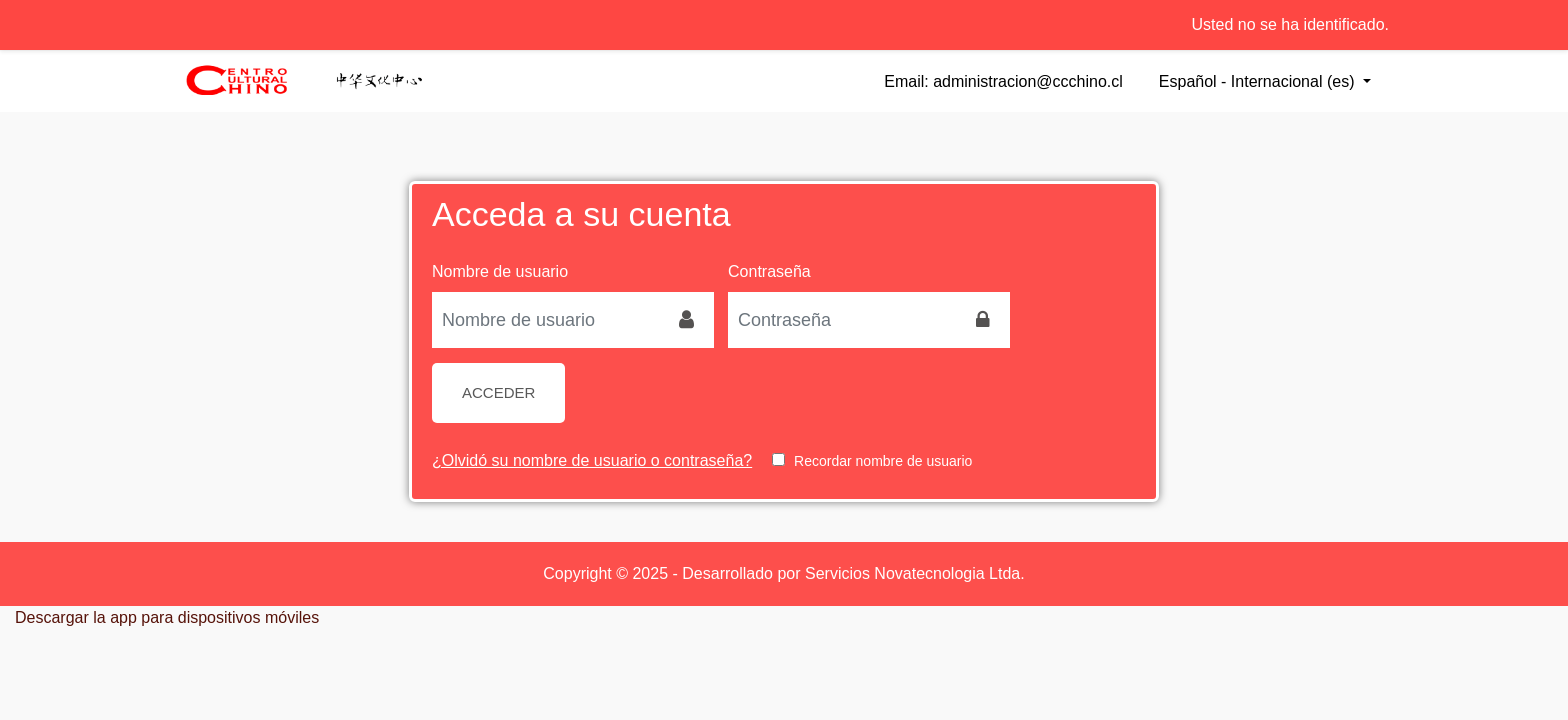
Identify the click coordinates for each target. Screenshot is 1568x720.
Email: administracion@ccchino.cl (1003, 81)
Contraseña (769, 271)
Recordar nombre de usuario (883, 461)
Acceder (498, 392)
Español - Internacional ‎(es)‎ (1259, 81)
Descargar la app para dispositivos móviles (167, 617)
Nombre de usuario (500, 271)
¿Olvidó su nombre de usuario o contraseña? (592, 460)
